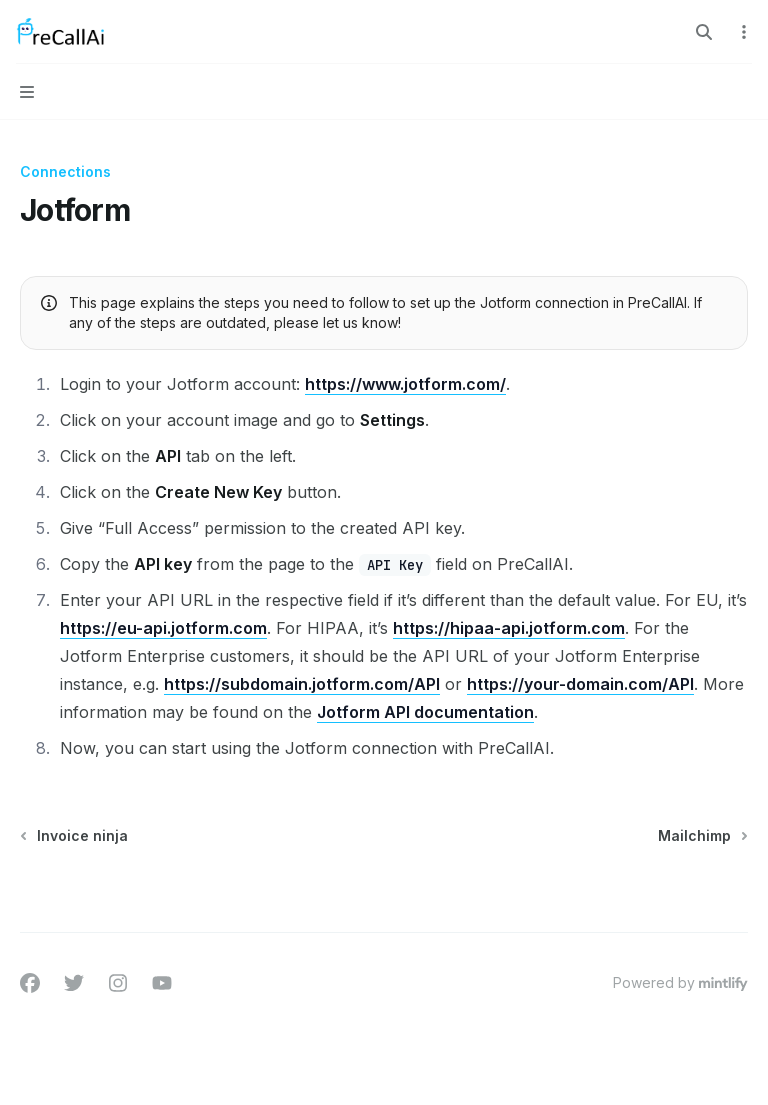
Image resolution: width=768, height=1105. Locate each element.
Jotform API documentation (425, 712)
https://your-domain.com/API (580, 684)
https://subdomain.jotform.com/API (302, 684)
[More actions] (742, 32)
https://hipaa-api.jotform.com (509, 628)
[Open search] (704, 32)
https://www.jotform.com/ (405, 384)
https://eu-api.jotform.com (163, 628)
